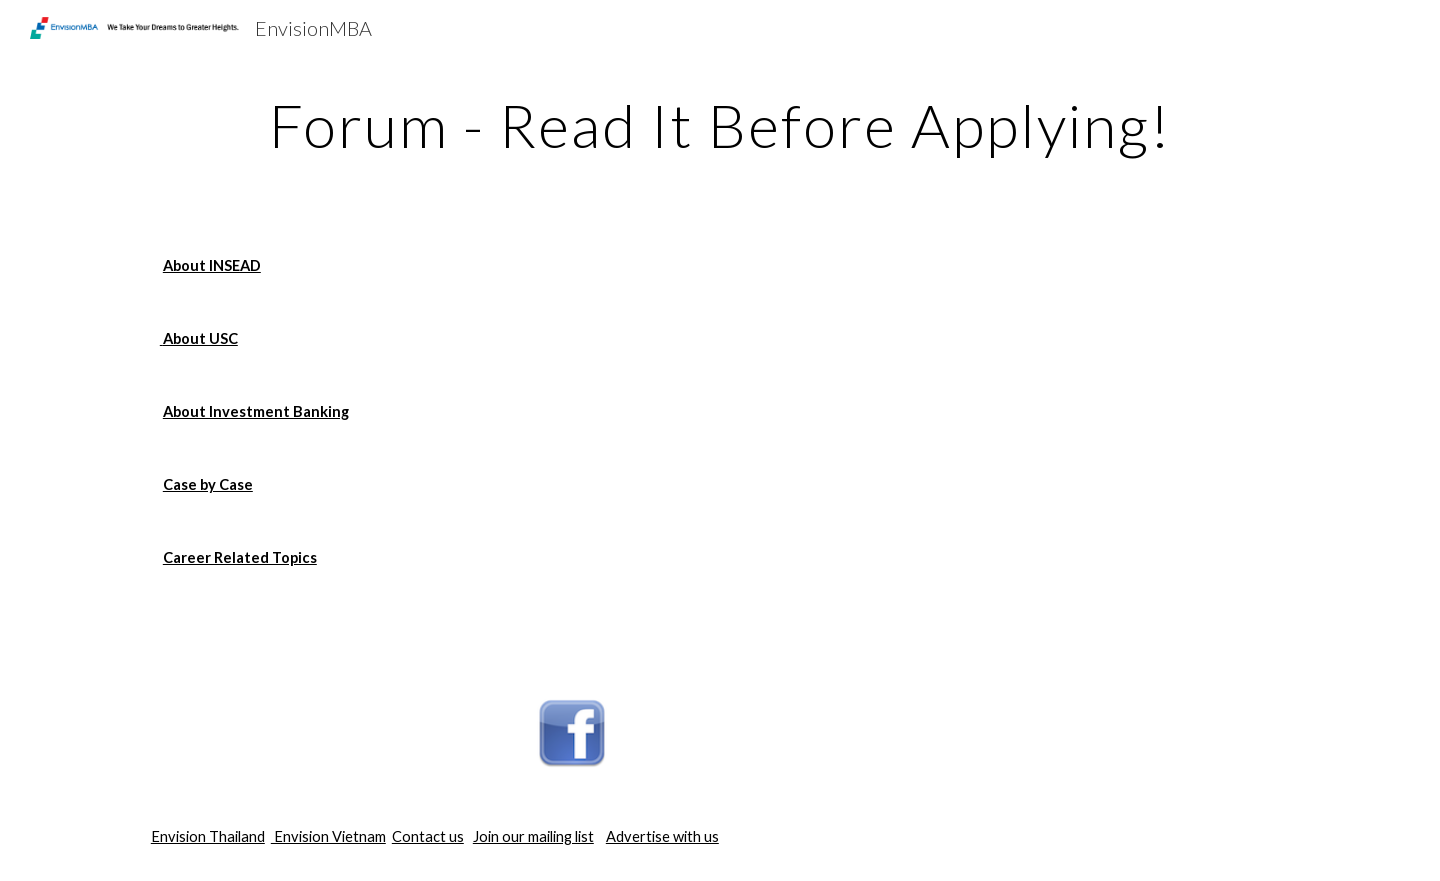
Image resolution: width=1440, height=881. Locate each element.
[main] (720, 125)
